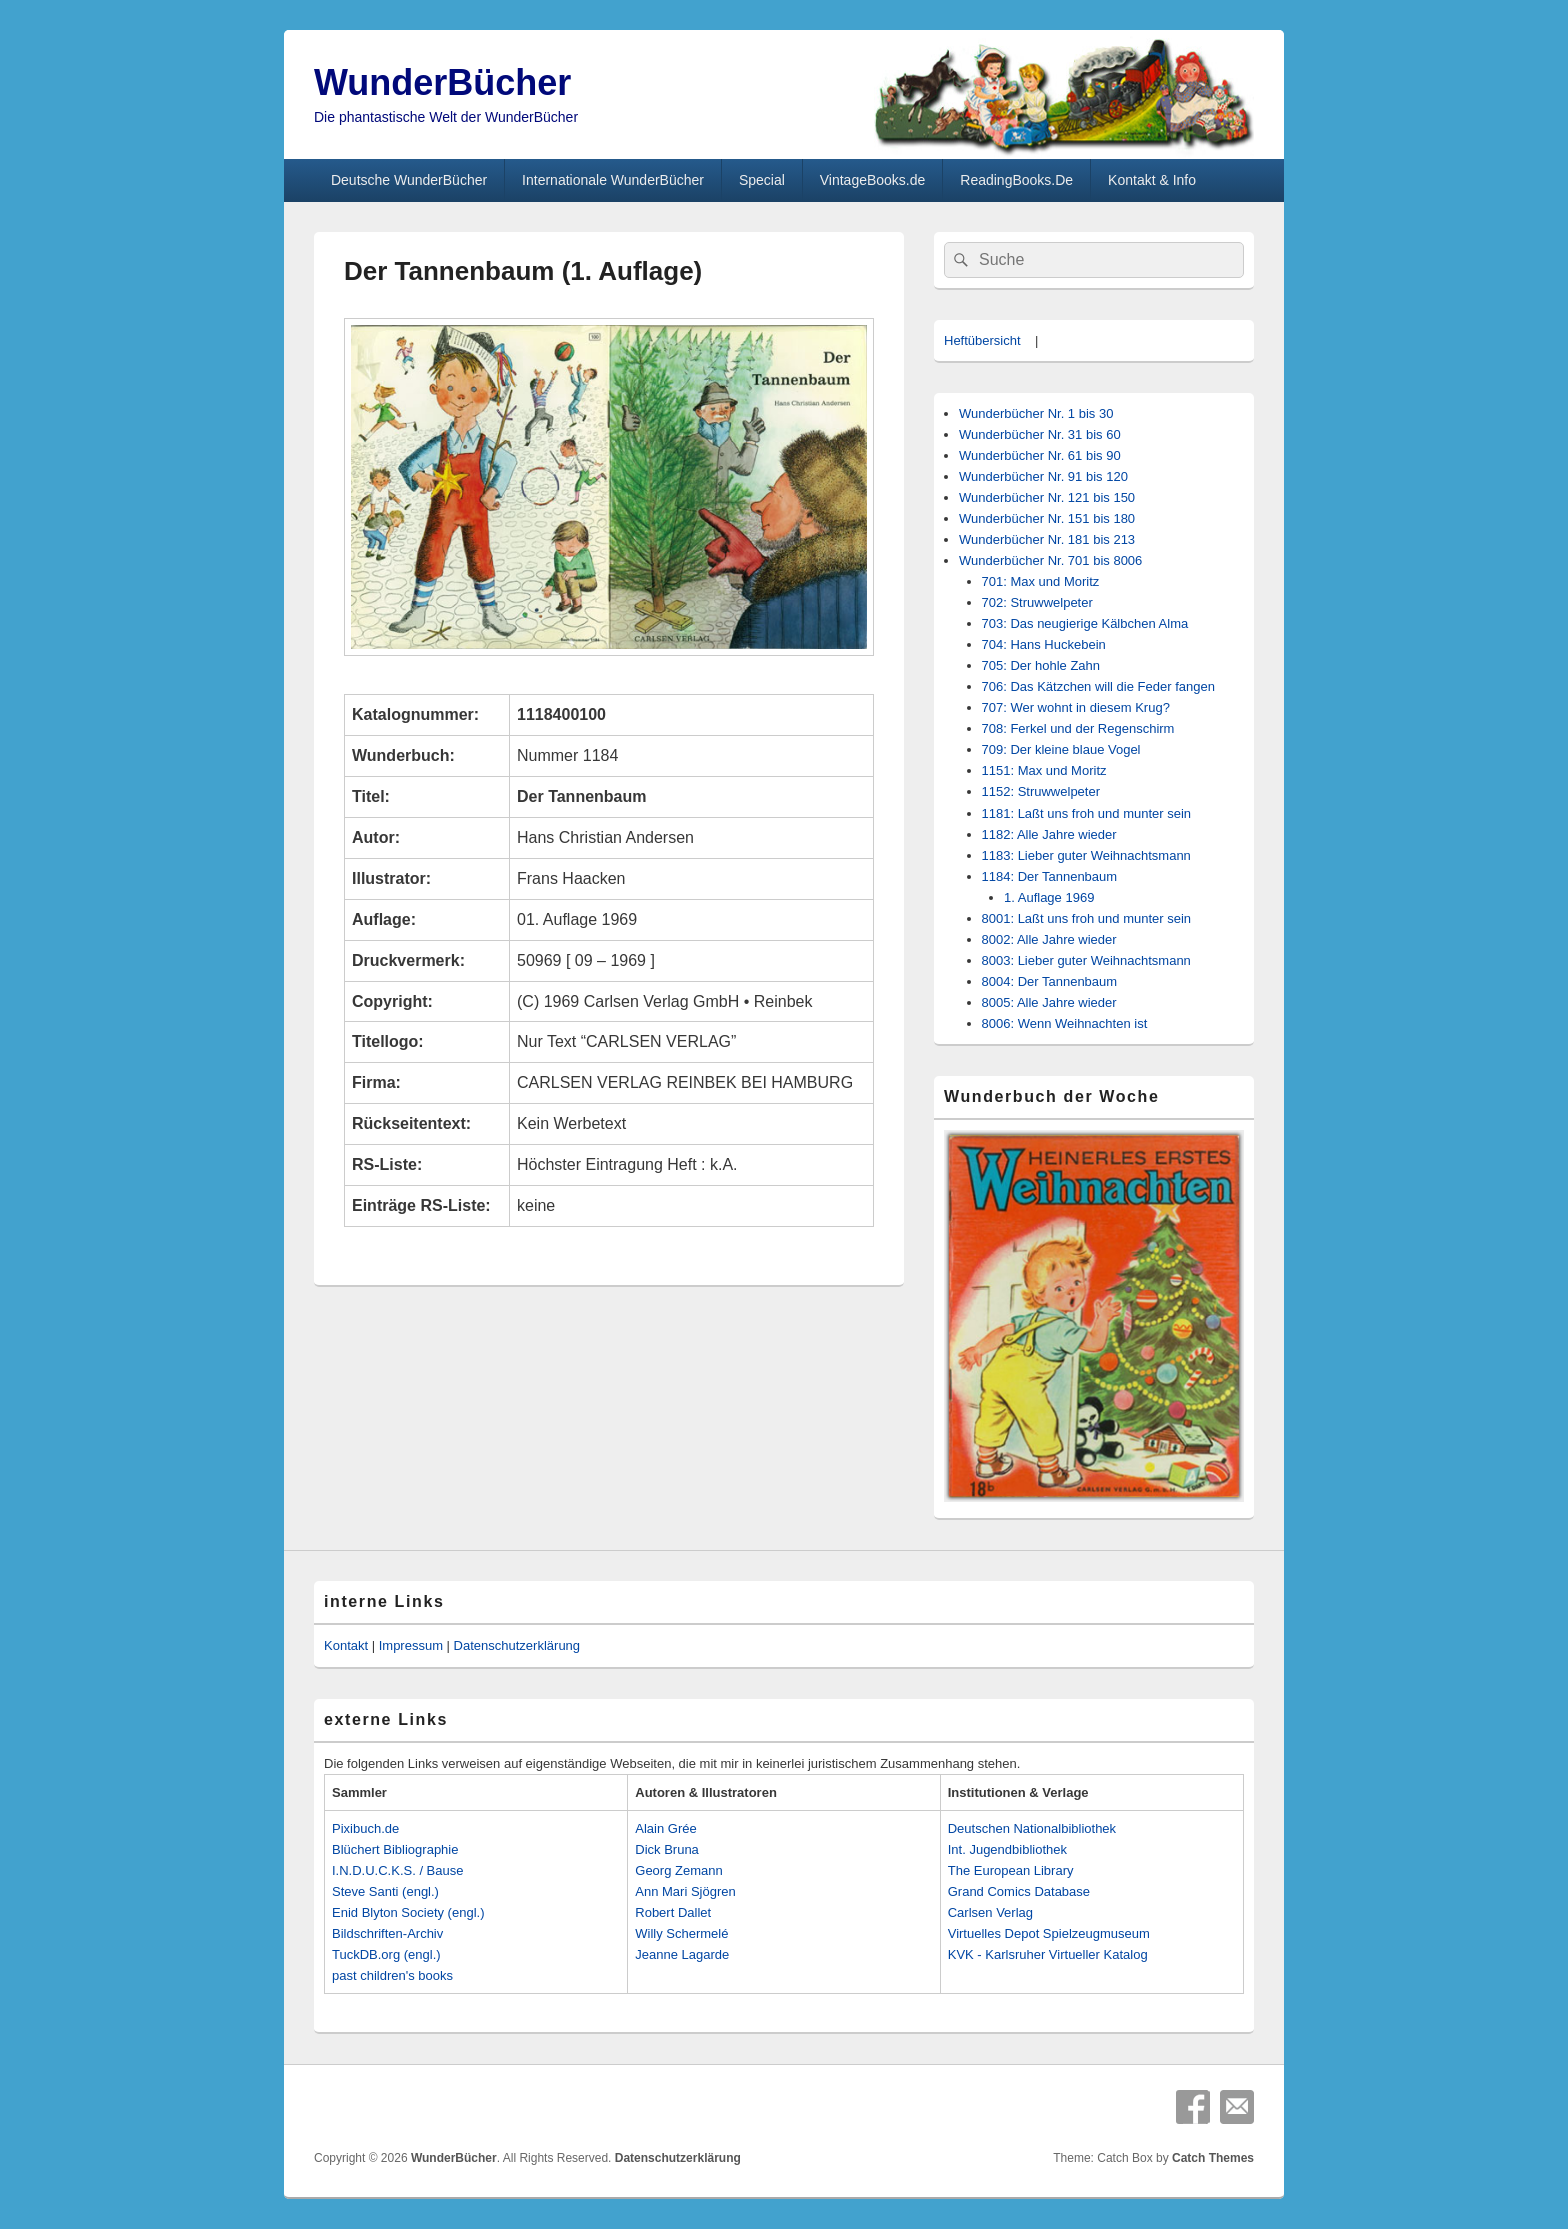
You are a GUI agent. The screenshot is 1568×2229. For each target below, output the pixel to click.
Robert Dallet (673, 1912)
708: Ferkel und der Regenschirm (1078, 728)
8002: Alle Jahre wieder (1049, 939)
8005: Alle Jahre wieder (1049, 1002)
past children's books (392, 1975)
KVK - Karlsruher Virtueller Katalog (1048, 1954)
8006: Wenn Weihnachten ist (1065, 1023)
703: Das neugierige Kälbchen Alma (1085, 623)
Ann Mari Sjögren (685, 1891)
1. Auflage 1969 (1049, 897)
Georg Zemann (678, 1870)
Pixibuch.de (365, 1828)
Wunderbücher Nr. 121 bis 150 (1047, 497)
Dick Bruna (667, 1849)
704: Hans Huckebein (1044, 644)
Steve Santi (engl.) (385, 1891)
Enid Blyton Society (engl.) (408, 1912)
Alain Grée (665, 1828)
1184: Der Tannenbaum (1050, 876)
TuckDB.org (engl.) (386, 1954)
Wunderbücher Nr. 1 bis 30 (1036, 413)
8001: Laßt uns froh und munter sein (1087, 918)
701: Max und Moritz (1041, 581)
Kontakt (346, 1645)
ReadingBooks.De (1016, 180)
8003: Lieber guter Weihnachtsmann (1086, 960)
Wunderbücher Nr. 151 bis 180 (1047, 518)
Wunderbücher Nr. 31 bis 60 (1040, 434)
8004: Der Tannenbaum (1050, 981)
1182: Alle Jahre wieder (1049, 834)
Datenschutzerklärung (517, 1645)
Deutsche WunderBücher (409, 180)
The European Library (1011, 1870)
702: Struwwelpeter (1037, 602)
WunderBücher (442, 82)
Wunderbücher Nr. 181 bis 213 (1047, 539)
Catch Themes (1213, 2158)
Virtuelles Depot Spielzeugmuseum (1049, 1933)
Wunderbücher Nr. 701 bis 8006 (1050, 560)
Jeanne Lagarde (682, 1954)
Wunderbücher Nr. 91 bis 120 (1043, 476)
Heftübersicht (982, 340)
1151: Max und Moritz (1044, 770)
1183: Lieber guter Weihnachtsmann (1086, 855)
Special (762, 180)
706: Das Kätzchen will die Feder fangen (1098, 686)
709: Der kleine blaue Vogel (1061, 749)
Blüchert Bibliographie (395, 1849)
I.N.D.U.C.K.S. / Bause (398, 1870)
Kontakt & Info (1152, 180)
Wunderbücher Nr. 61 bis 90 (1040, 455)
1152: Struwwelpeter (1041, 791)
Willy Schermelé (681, 1933)
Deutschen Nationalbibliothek (1032, 1828)
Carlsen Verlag (990, 1912)
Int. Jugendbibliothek (1007, 1849)
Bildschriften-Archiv (387, 1933)
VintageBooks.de (873, 180)
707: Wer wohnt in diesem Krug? (1076, 707)
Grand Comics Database (1019, 1891)
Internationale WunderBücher (613, 180)
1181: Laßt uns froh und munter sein (1087, 813)
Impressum (411, 1645)
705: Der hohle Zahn (1041, 665)
